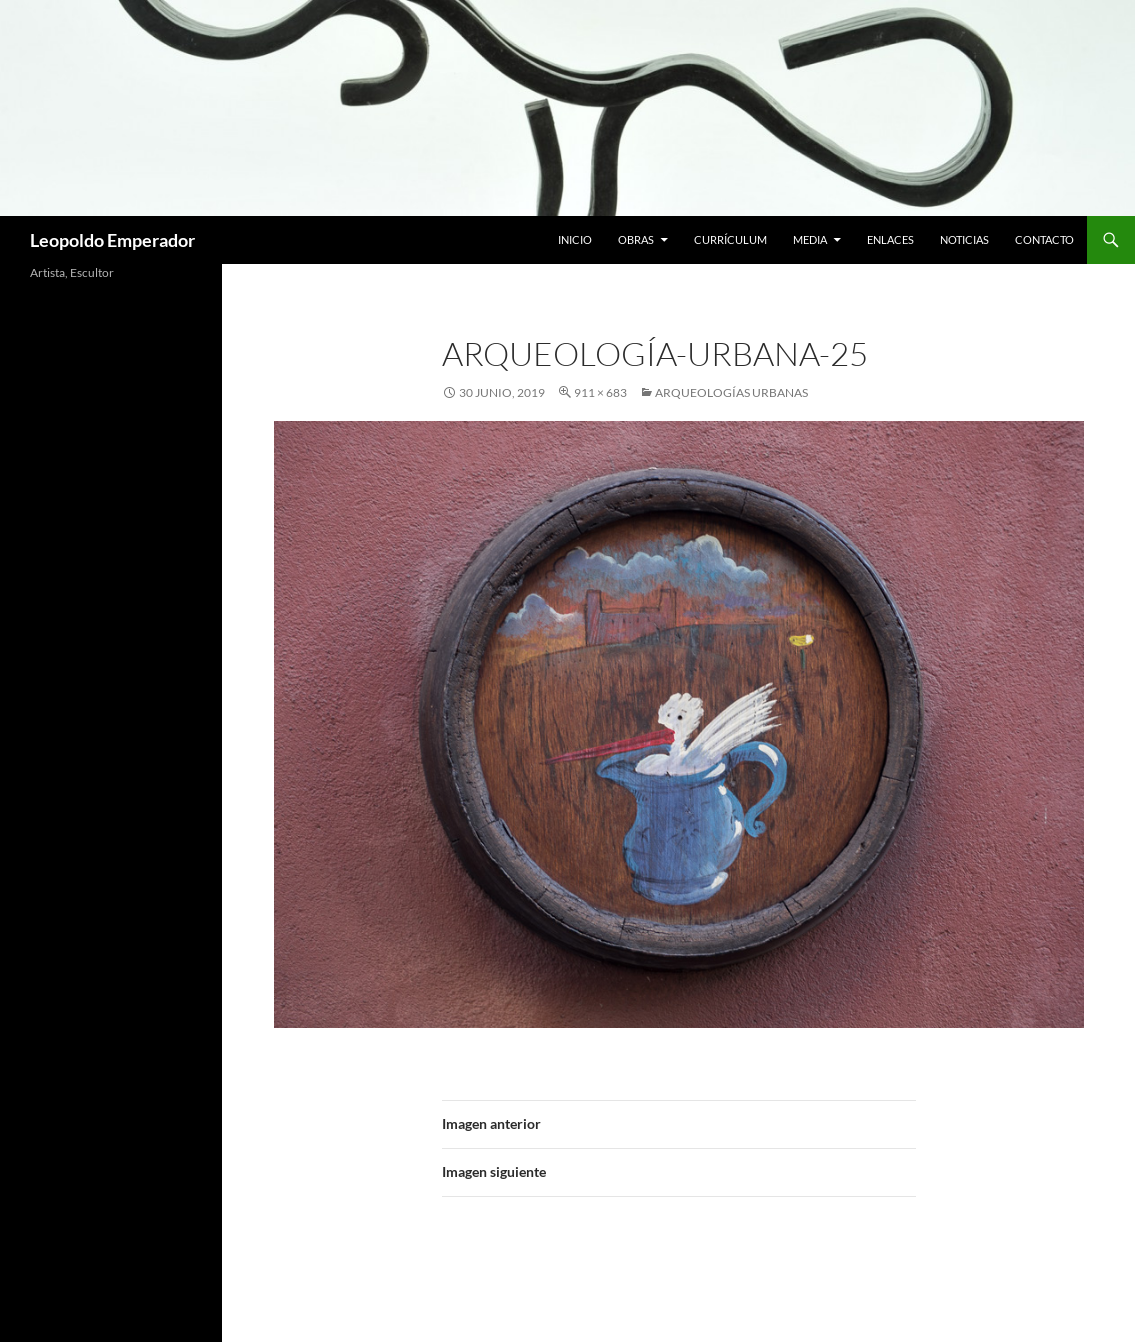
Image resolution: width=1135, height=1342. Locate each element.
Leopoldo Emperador (112, 240)
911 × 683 (600, 392)
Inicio (575, 239)
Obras (636, 239)
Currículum (730, 239)
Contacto (1044, 239)
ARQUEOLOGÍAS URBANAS (731, 392)
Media (810, 239)
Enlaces (890, 239)
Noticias (964, 239)
